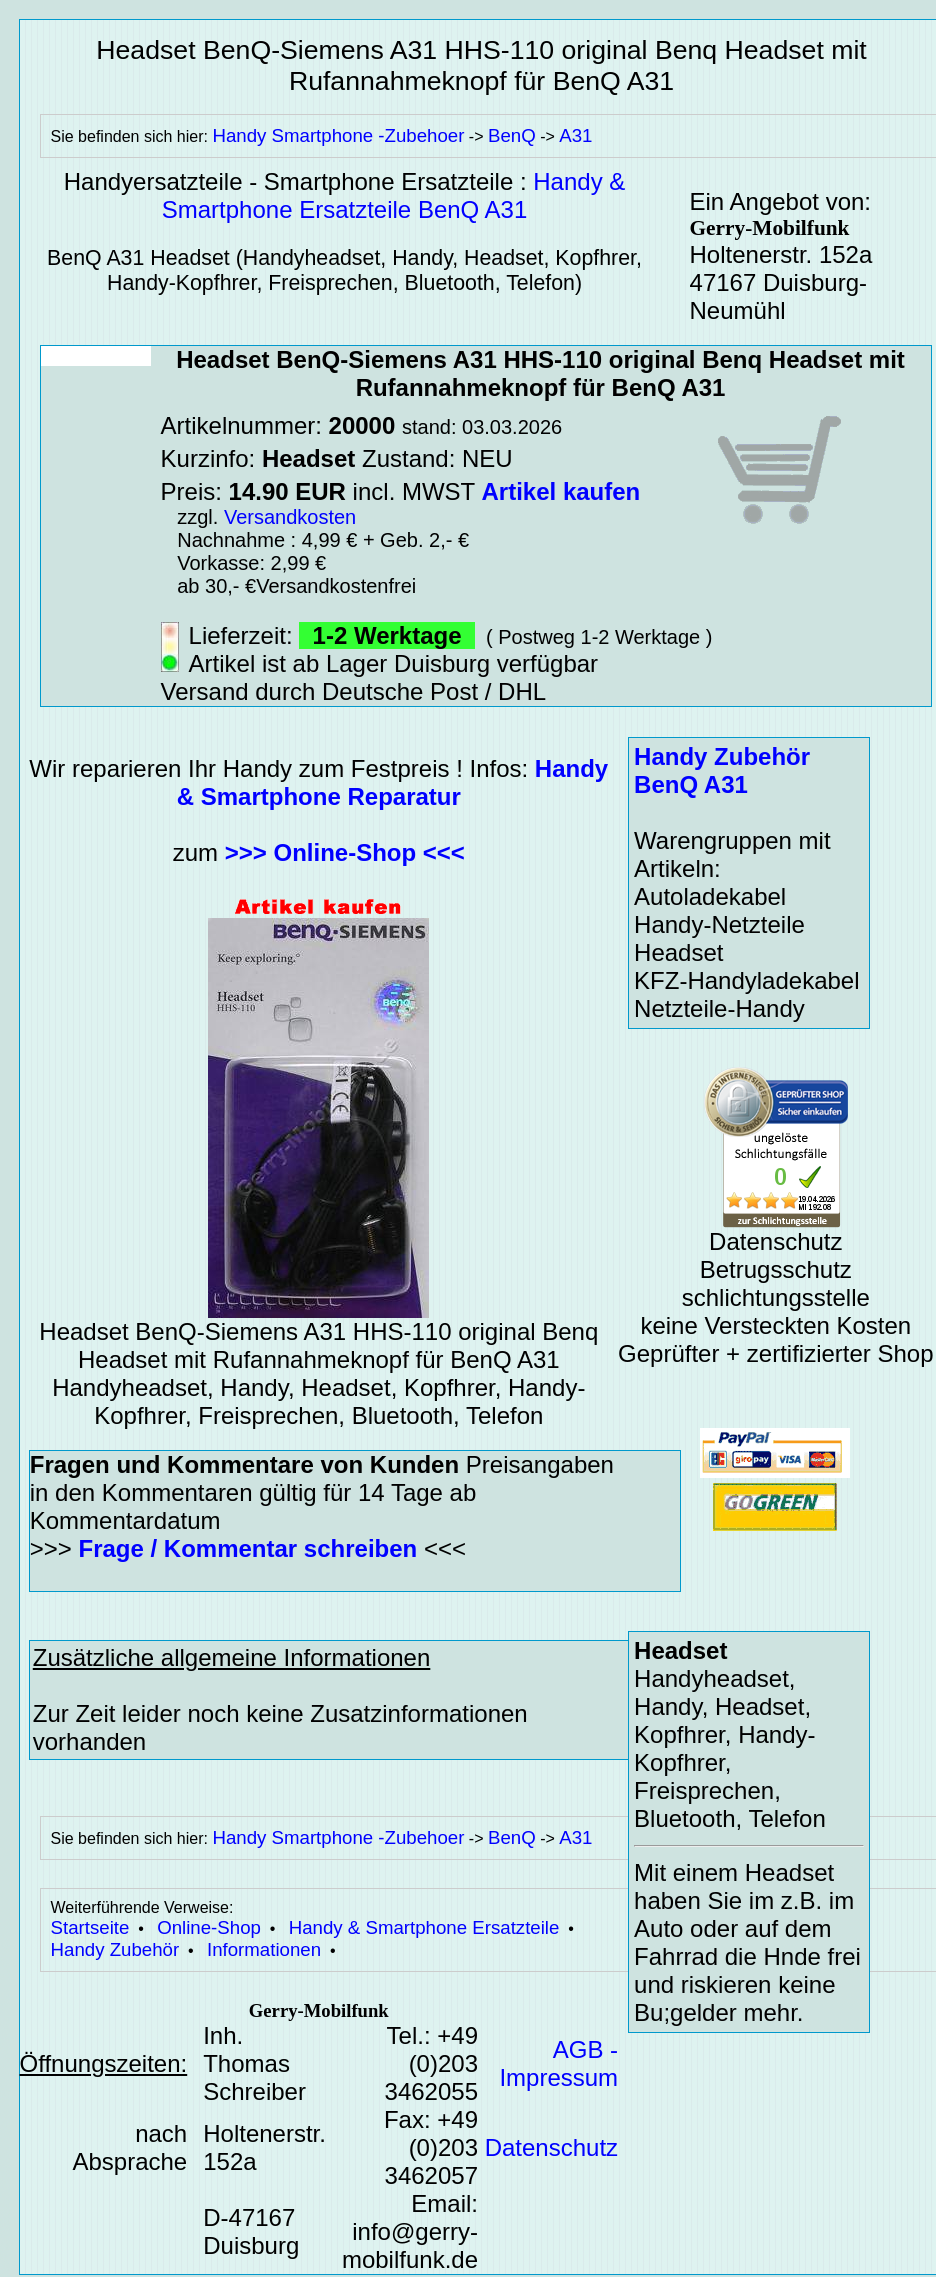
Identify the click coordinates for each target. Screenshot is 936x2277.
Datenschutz (551, 2147)
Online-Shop (209, 1927)
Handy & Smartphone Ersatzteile (424, 1927)
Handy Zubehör (115, 1949)
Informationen (264, 1949)
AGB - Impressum (558, 2063)
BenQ (512, 135)
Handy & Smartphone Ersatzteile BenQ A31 (394, 195)
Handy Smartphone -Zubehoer (338, 135)
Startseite (90, 1927)
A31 (575, 135)
